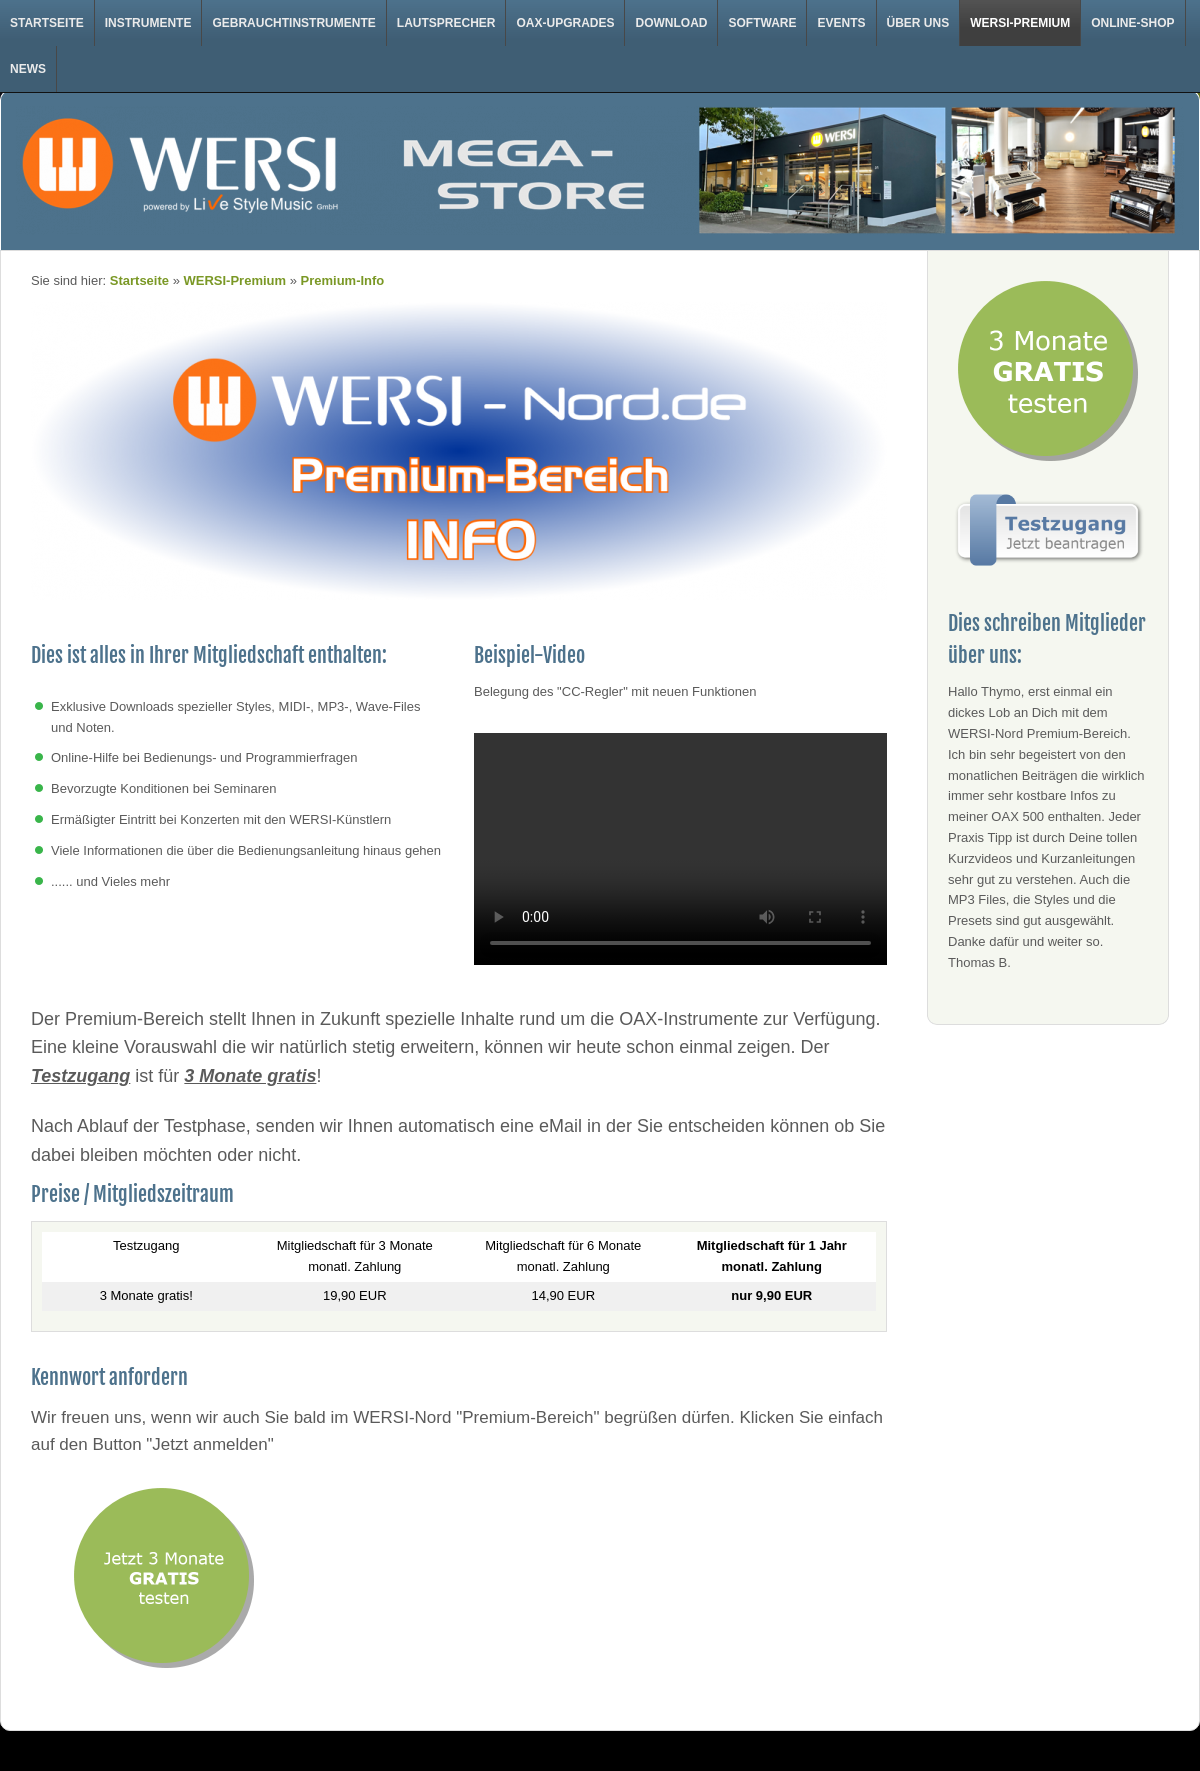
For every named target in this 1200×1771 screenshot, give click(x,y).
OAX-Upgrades (565, 23)
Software (762, 23)
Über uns (918, 23)
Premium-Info (343, 280)
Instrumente (148, 23)
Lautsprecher (446, 23)
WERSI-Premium (1020, 23)
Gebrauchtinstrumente (293, 23)
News (28, 69)
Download (671, 23)
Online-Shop (1132, 23)
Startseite (47, 23)
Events (841, 23)
